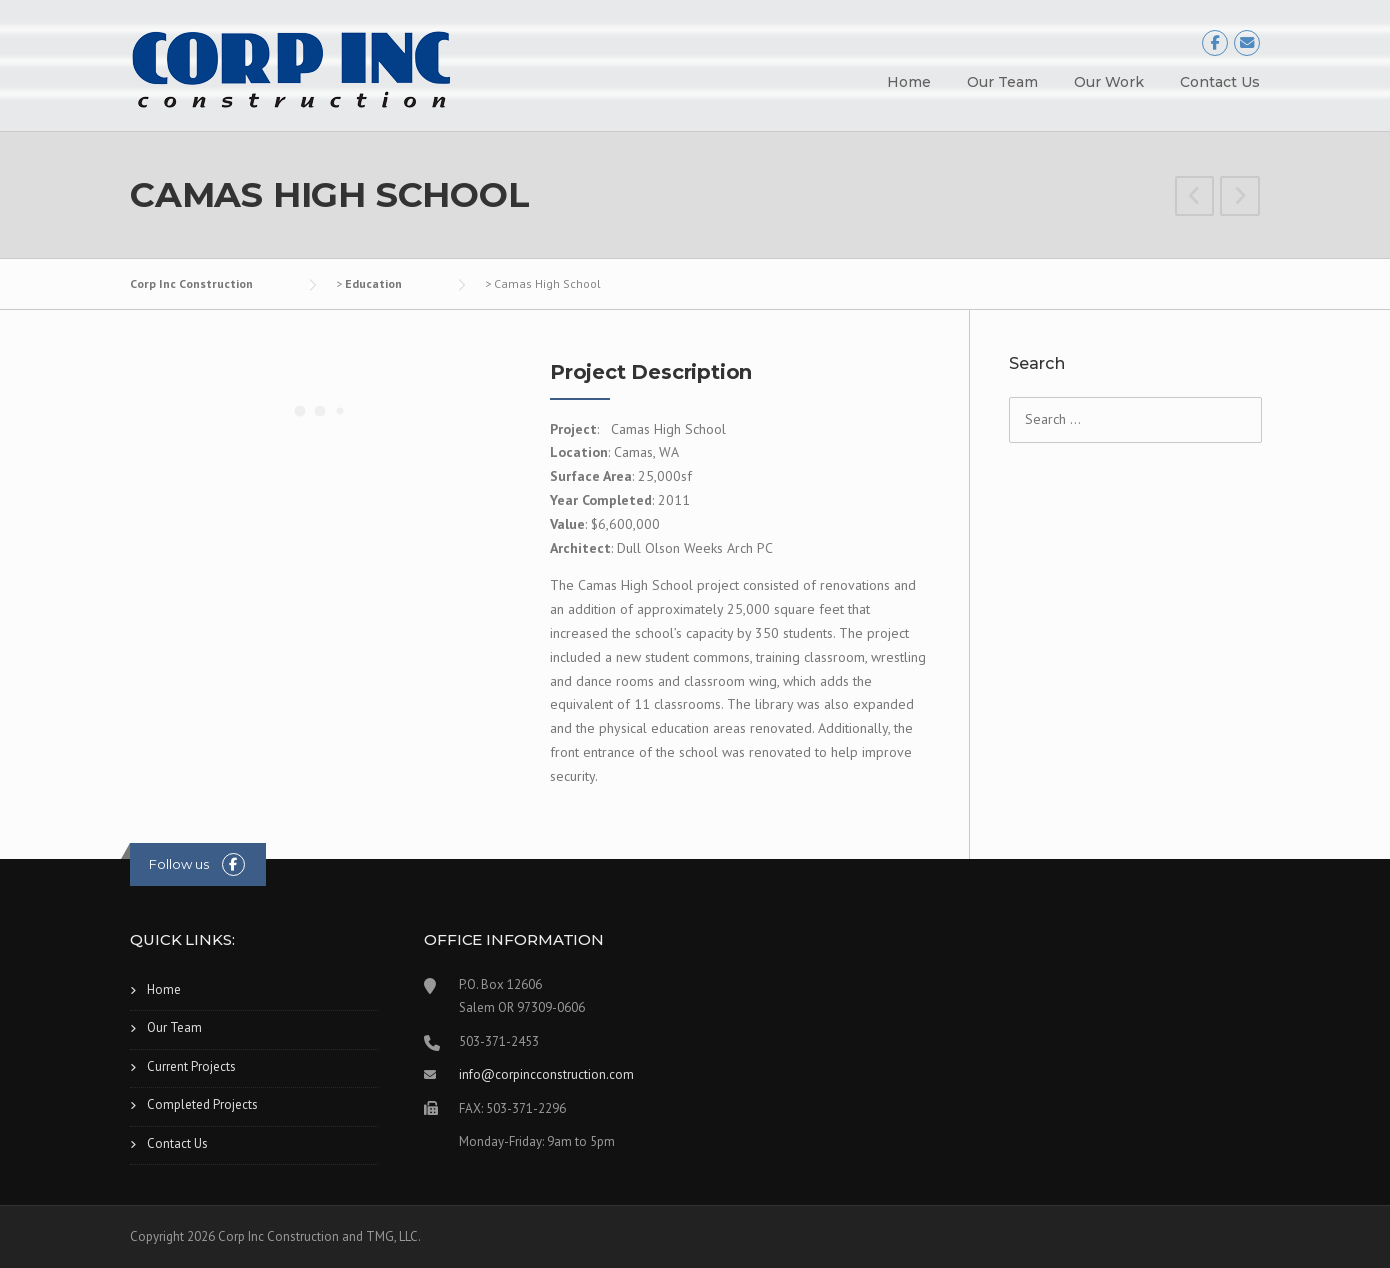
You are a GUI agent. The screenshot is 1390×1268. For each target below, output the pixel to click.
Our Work (1109, 82)
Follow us (179, 864)
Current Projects (191, 1066)
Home (909, 82)
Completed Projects (202, 1104)
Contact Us (1220, 82)
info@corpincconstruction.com (546, 1074)
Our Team (1002, 82)
